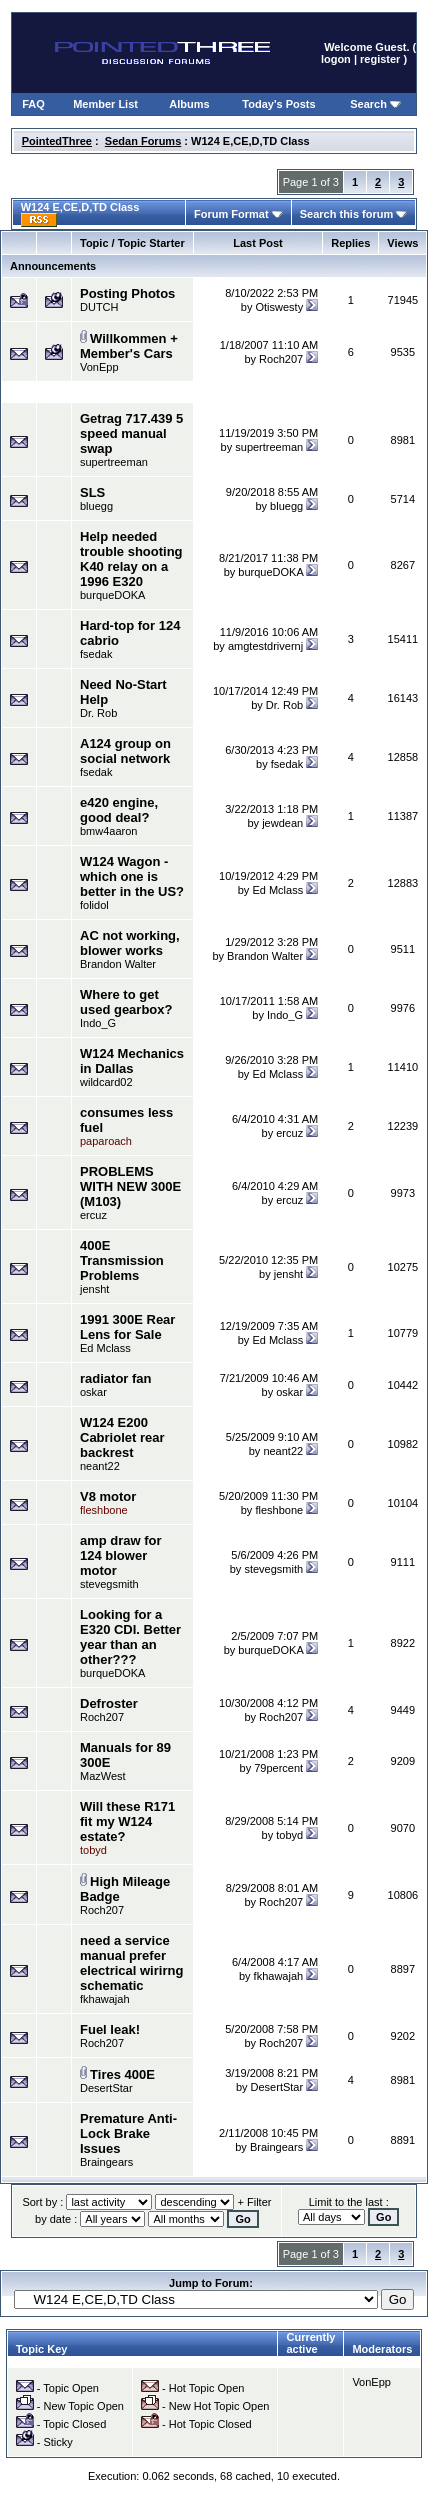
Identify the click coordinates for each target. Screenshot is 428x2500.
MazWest (103, 1776)
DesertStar (106, 2088)
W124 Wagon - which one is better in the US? (132, 876)
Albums (189, 104)
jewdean (282, 823)
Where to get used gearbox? (126, 1002)
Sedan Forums (143, 141)
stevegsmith (109, 1584)
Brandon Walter (118, 964)
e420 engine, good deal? (119, 810)
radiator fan (116, 1378)
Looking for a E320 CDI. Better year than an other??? (130, 1637)
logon (336, 59)
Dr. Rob (98, 713)
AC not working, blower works (130, 943)
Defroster (109, 1703)
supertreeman (114, 462)
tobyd (289, 1835)
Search (375, 104)
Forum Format (238, 214)
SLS (92, 492)
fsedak (96, 654)
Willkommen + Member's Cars (129, 346)
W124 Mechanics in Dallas (132, 1061)
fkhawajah (105, 1999)
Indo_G (98, 1023)
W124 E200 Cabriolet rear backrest (122, 1437)
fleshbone (279, 1510)
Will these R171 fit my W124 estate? (127, 1821)
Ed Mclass (277, 890)
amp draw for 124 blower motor (121, 1555)
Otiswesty (279, 307)
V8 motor (108, 1496)
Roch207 (281, 359)
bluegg (96, 506)
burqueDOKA (112, 595)
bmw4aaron (108, 831)
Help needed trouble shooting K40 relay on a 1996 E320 (131, 559)
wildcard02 (106, 1082)
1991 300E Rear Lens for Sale (127, 1327)
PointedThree (57, 141)
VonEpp (99, 367)
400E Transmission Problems (122, 1260)
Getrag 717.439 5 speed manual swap (131, 433)
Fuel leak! (110, 2029)
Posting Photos (127, 293)
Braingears (106, 2162)
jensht (94, 1289)
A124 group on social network (125, 751)
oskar (93, 1392)
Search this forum (354, 214)
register (380, 59)
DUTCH (99, 307)
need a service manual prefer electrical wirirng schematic (131, 1963)
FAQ (33, 104)
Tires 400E (122, 2074)
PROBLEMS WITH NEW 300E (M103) (130, 1186)
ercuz (289, 1133)
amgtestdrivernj (265, 646)
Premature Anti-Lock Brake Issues (128, 2133)
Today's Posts (278, 104)
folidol (94, 905)
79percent (278, 1768)
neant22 (100, 1466)
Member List (105, 104)
